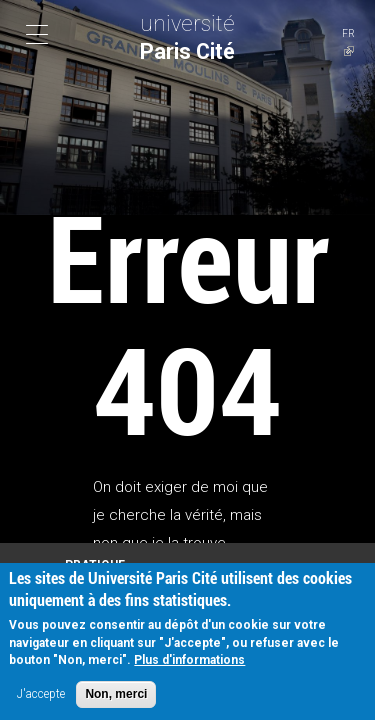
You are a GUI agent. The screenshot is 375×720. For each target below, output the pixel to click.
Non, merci (116, 697)
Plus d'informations (189, 663)
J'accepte (41, 697)
